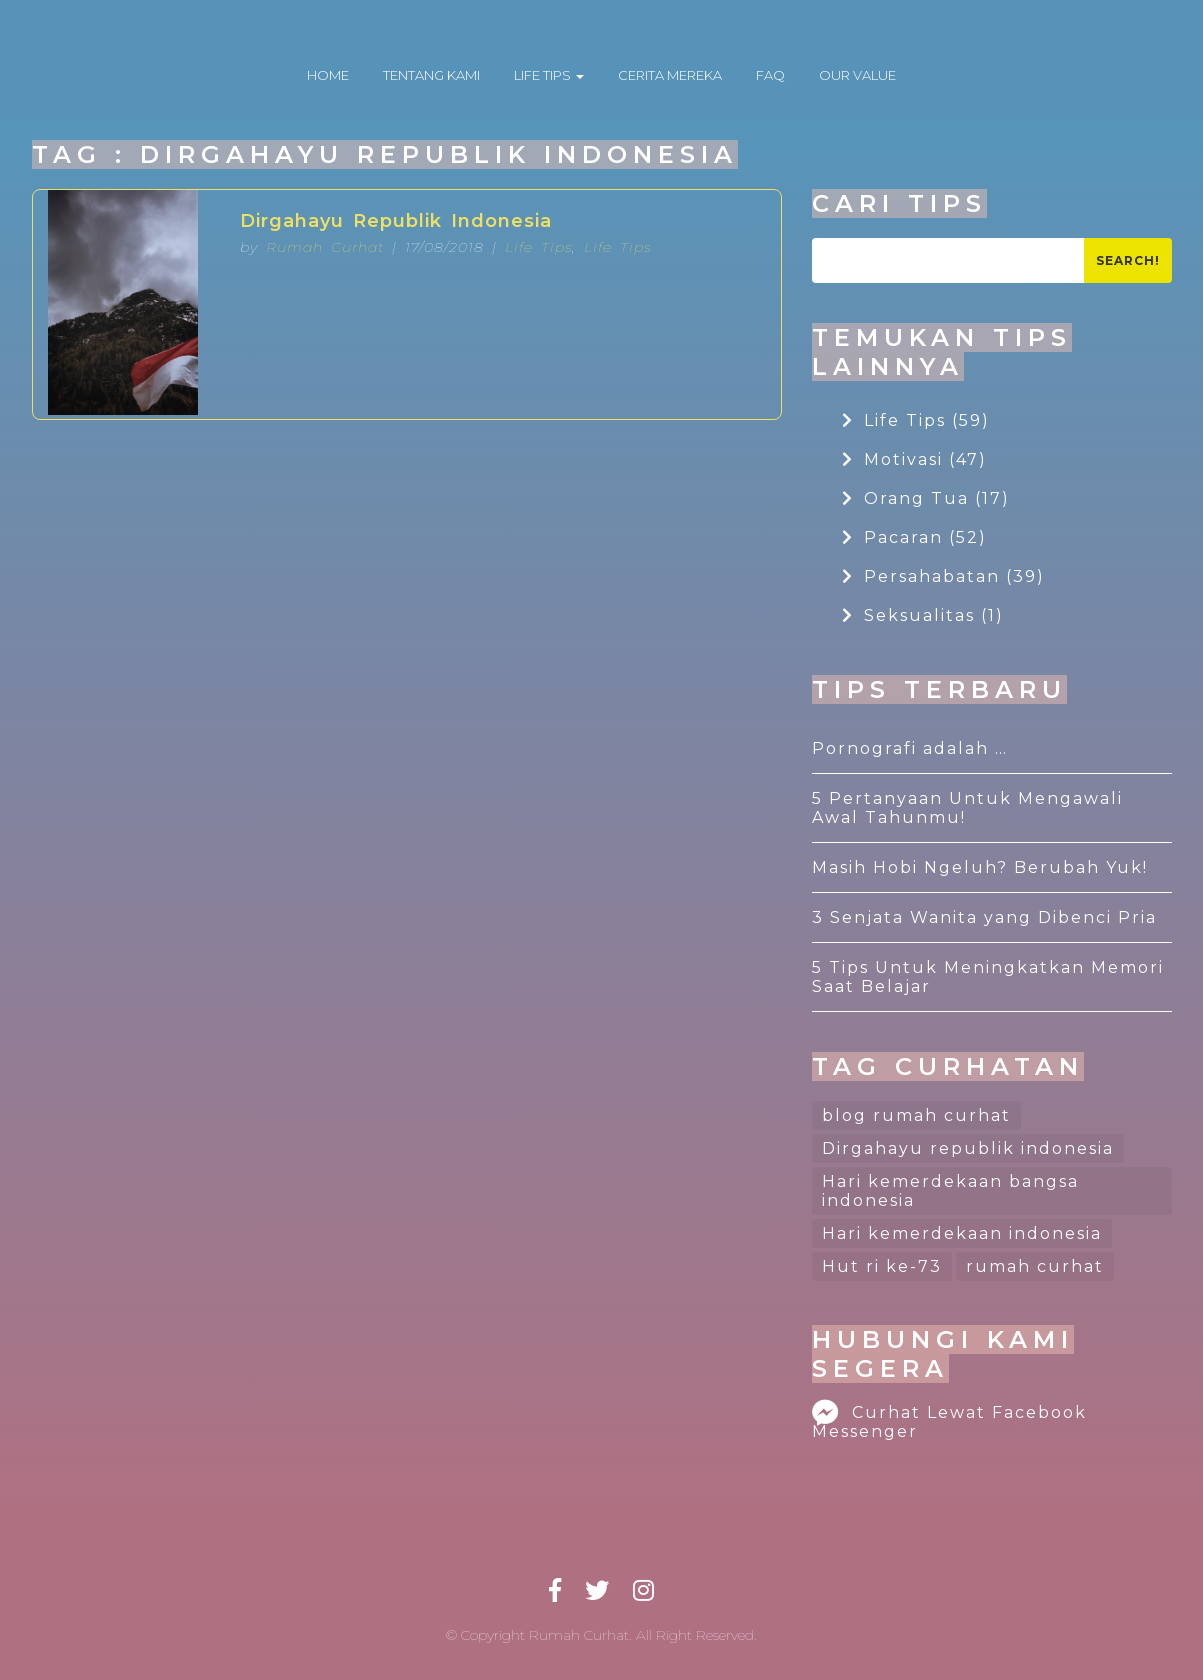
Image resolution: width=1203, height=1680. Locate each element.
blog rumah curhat (916, 1115)
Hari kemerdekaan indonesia (962, 1233)
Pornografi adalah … (910, 748)
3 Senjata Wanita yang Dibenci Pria (984, 917)
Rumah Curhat (325, 247)
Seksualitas (923, 615)
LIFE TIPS (549, 75)
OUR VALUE (857, 75)
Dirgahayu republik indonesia (968, 1148)
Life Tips (538, 247)
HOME (328, 75)
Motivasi (914, 459)
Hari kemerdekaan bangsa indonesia (950, 1191)
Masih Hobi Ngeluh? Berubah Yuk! (980, 867)
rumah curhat (1035, 1266)
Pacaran (914, 537)
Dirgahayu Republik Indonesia (396, 221)
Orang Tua (926, 498)
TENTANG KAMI (431, 75)
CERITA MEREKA (670, 75)
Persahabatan (943, 576)
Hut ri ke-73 (882, 1266)
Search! (1128, 260)
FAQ (770, 75)
